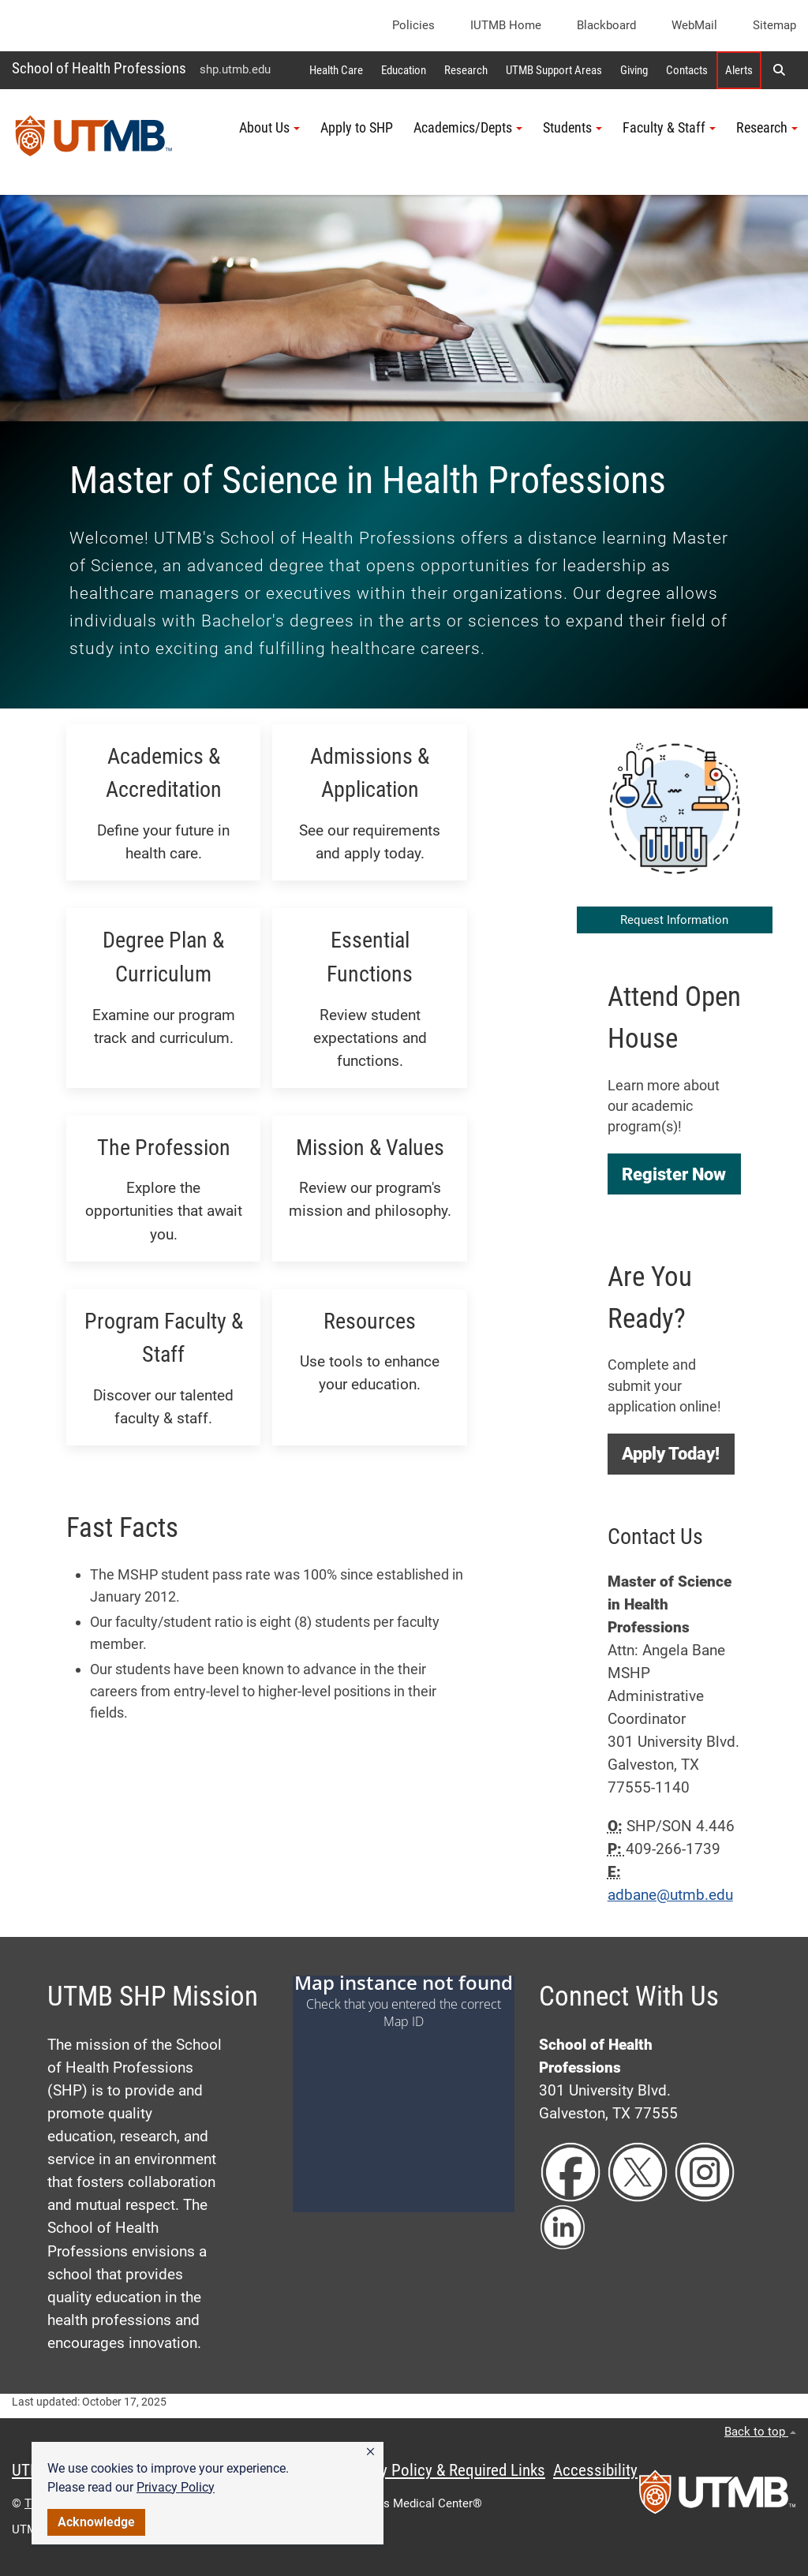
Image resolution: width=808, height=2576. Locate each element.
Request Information (674, 920)
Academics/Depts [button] (467, 127)
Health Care (336, 70)
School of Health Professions (99, 68)
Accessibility (595, 2470)
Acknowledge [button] (96, 2521)
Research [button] (767, 127)
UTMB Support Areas (554, 70)
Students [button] (572, 127)
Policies (413, 25)
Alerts (739, 70)
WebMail (694, 25)
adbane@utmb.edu (670, 1895)
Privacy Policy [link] (176, 2487)
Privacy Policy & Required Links (442, 2470)
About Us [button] (269, 127)
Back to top (760, 2432)
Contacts (687, 70)
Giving (634, 70)
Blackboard (606, 25)
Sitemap (774, 25)
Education (403, 70)
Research (466, 70)
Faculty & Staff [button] (669, 127)
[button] (370, 2452)
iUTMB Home (505, 25)
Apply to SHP (356, 127)
